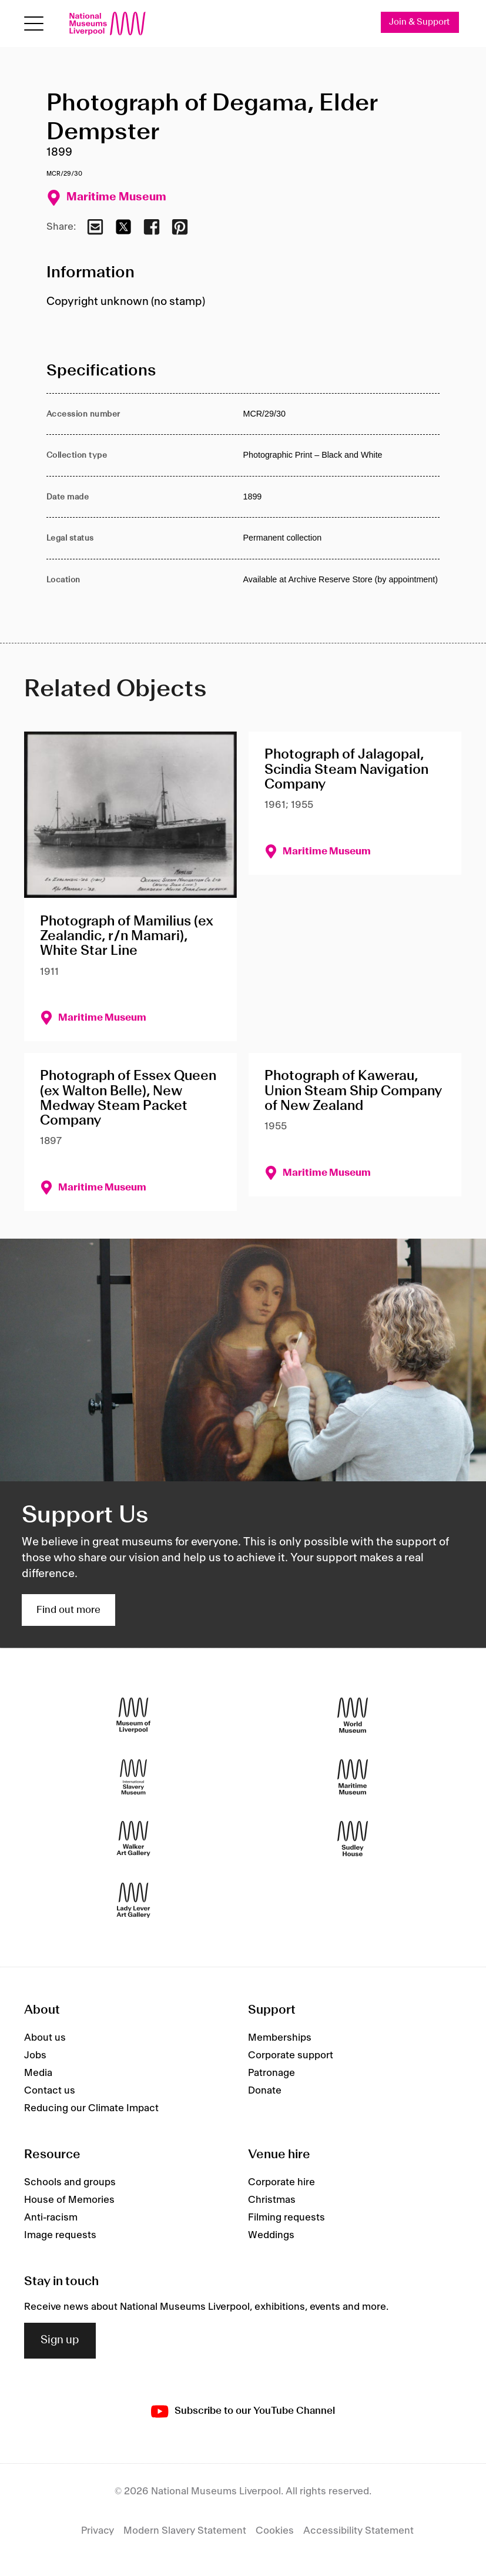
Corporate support (290, 2055)
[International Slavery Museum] (133, 1776)
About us (45, 2037)
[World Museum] (352, 1715)
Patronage (271, 2073)
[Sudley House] (352, 1838)
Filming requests (286, 2217)
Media (38, 2073)
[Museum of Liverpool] (133, 1715)
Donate (264, 2090)
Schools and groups (70, 2182)
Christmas (272, 2200)
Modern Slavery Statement (184, 2530)
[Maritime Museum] (352, 1776)
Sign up (60, 2340)
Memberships (279, 2037)
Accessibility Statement (358, 2530)
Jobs (35, 2055)
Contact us (49, 2090)
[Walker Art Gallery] (133, 1838)
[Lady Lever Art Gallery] (133, 1900)
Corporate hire (281, 2182)
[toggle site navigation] (33, 23)
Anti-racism (51, 2217)
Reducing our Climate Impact (91, 2108)
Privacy (97, 2530)
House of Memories (69, 2200)
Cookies (275, 2530)
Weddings (271, 2235)
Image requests (60, 2235)
